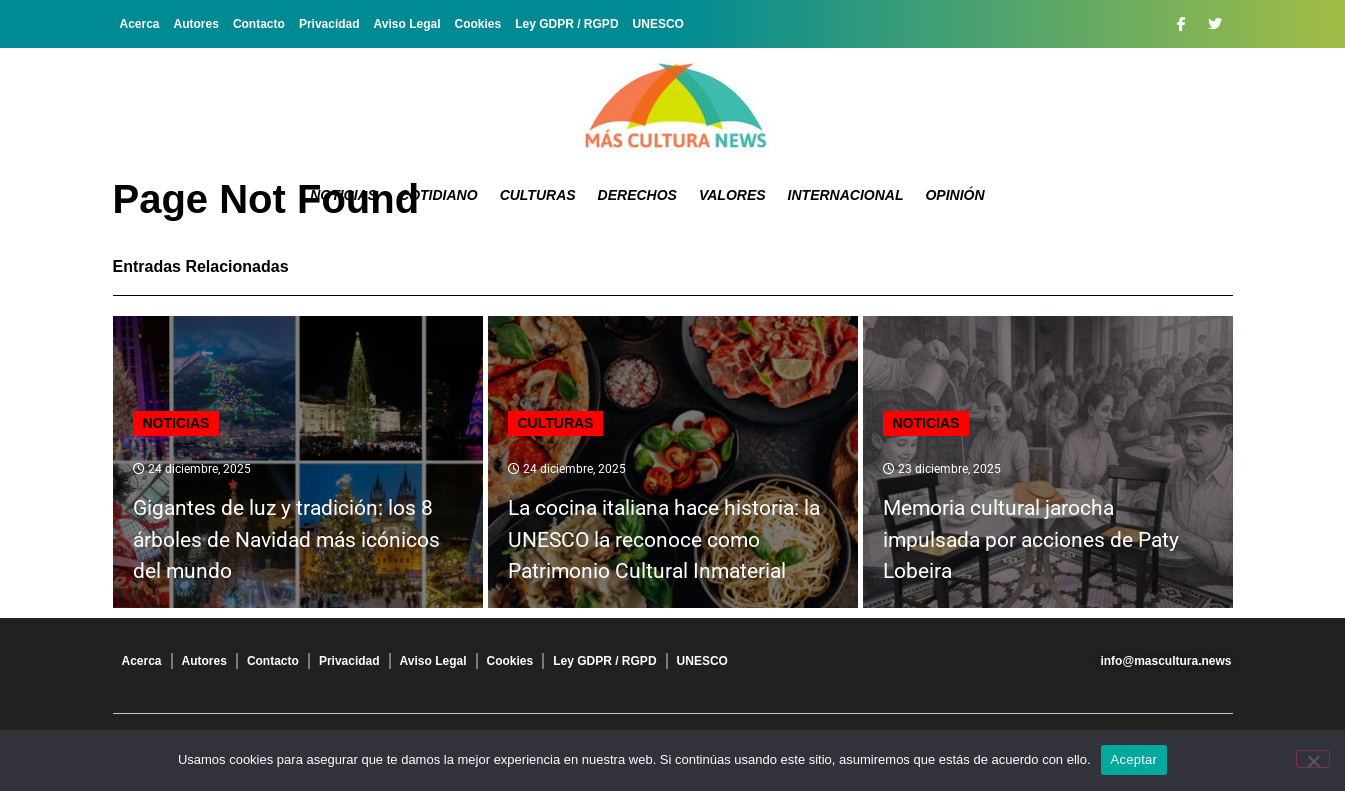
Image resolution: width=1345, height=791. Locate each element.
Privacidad (329, 24)
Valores (732, 195)
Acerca (140, 24)
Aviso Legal (407, 24)
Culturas (538, 195)
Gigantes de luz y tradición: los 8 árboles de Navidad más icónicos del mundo (286, 539)
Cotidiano (438, 195)
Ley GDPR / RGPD (566, 24)
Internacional (846, 195)
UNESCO (658, 24)
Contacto (259, 24)
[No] (1313, 759)
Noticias (343, 195)
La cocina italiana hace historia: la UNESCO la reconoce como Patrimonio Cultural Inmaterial (664, 539)
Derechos (637, 195)
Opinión (954, 195)
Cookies (478, 24)
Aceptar (1134, 759)
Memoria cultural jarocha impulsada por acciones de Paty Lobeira (1031, 539)
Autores (196, 24)
